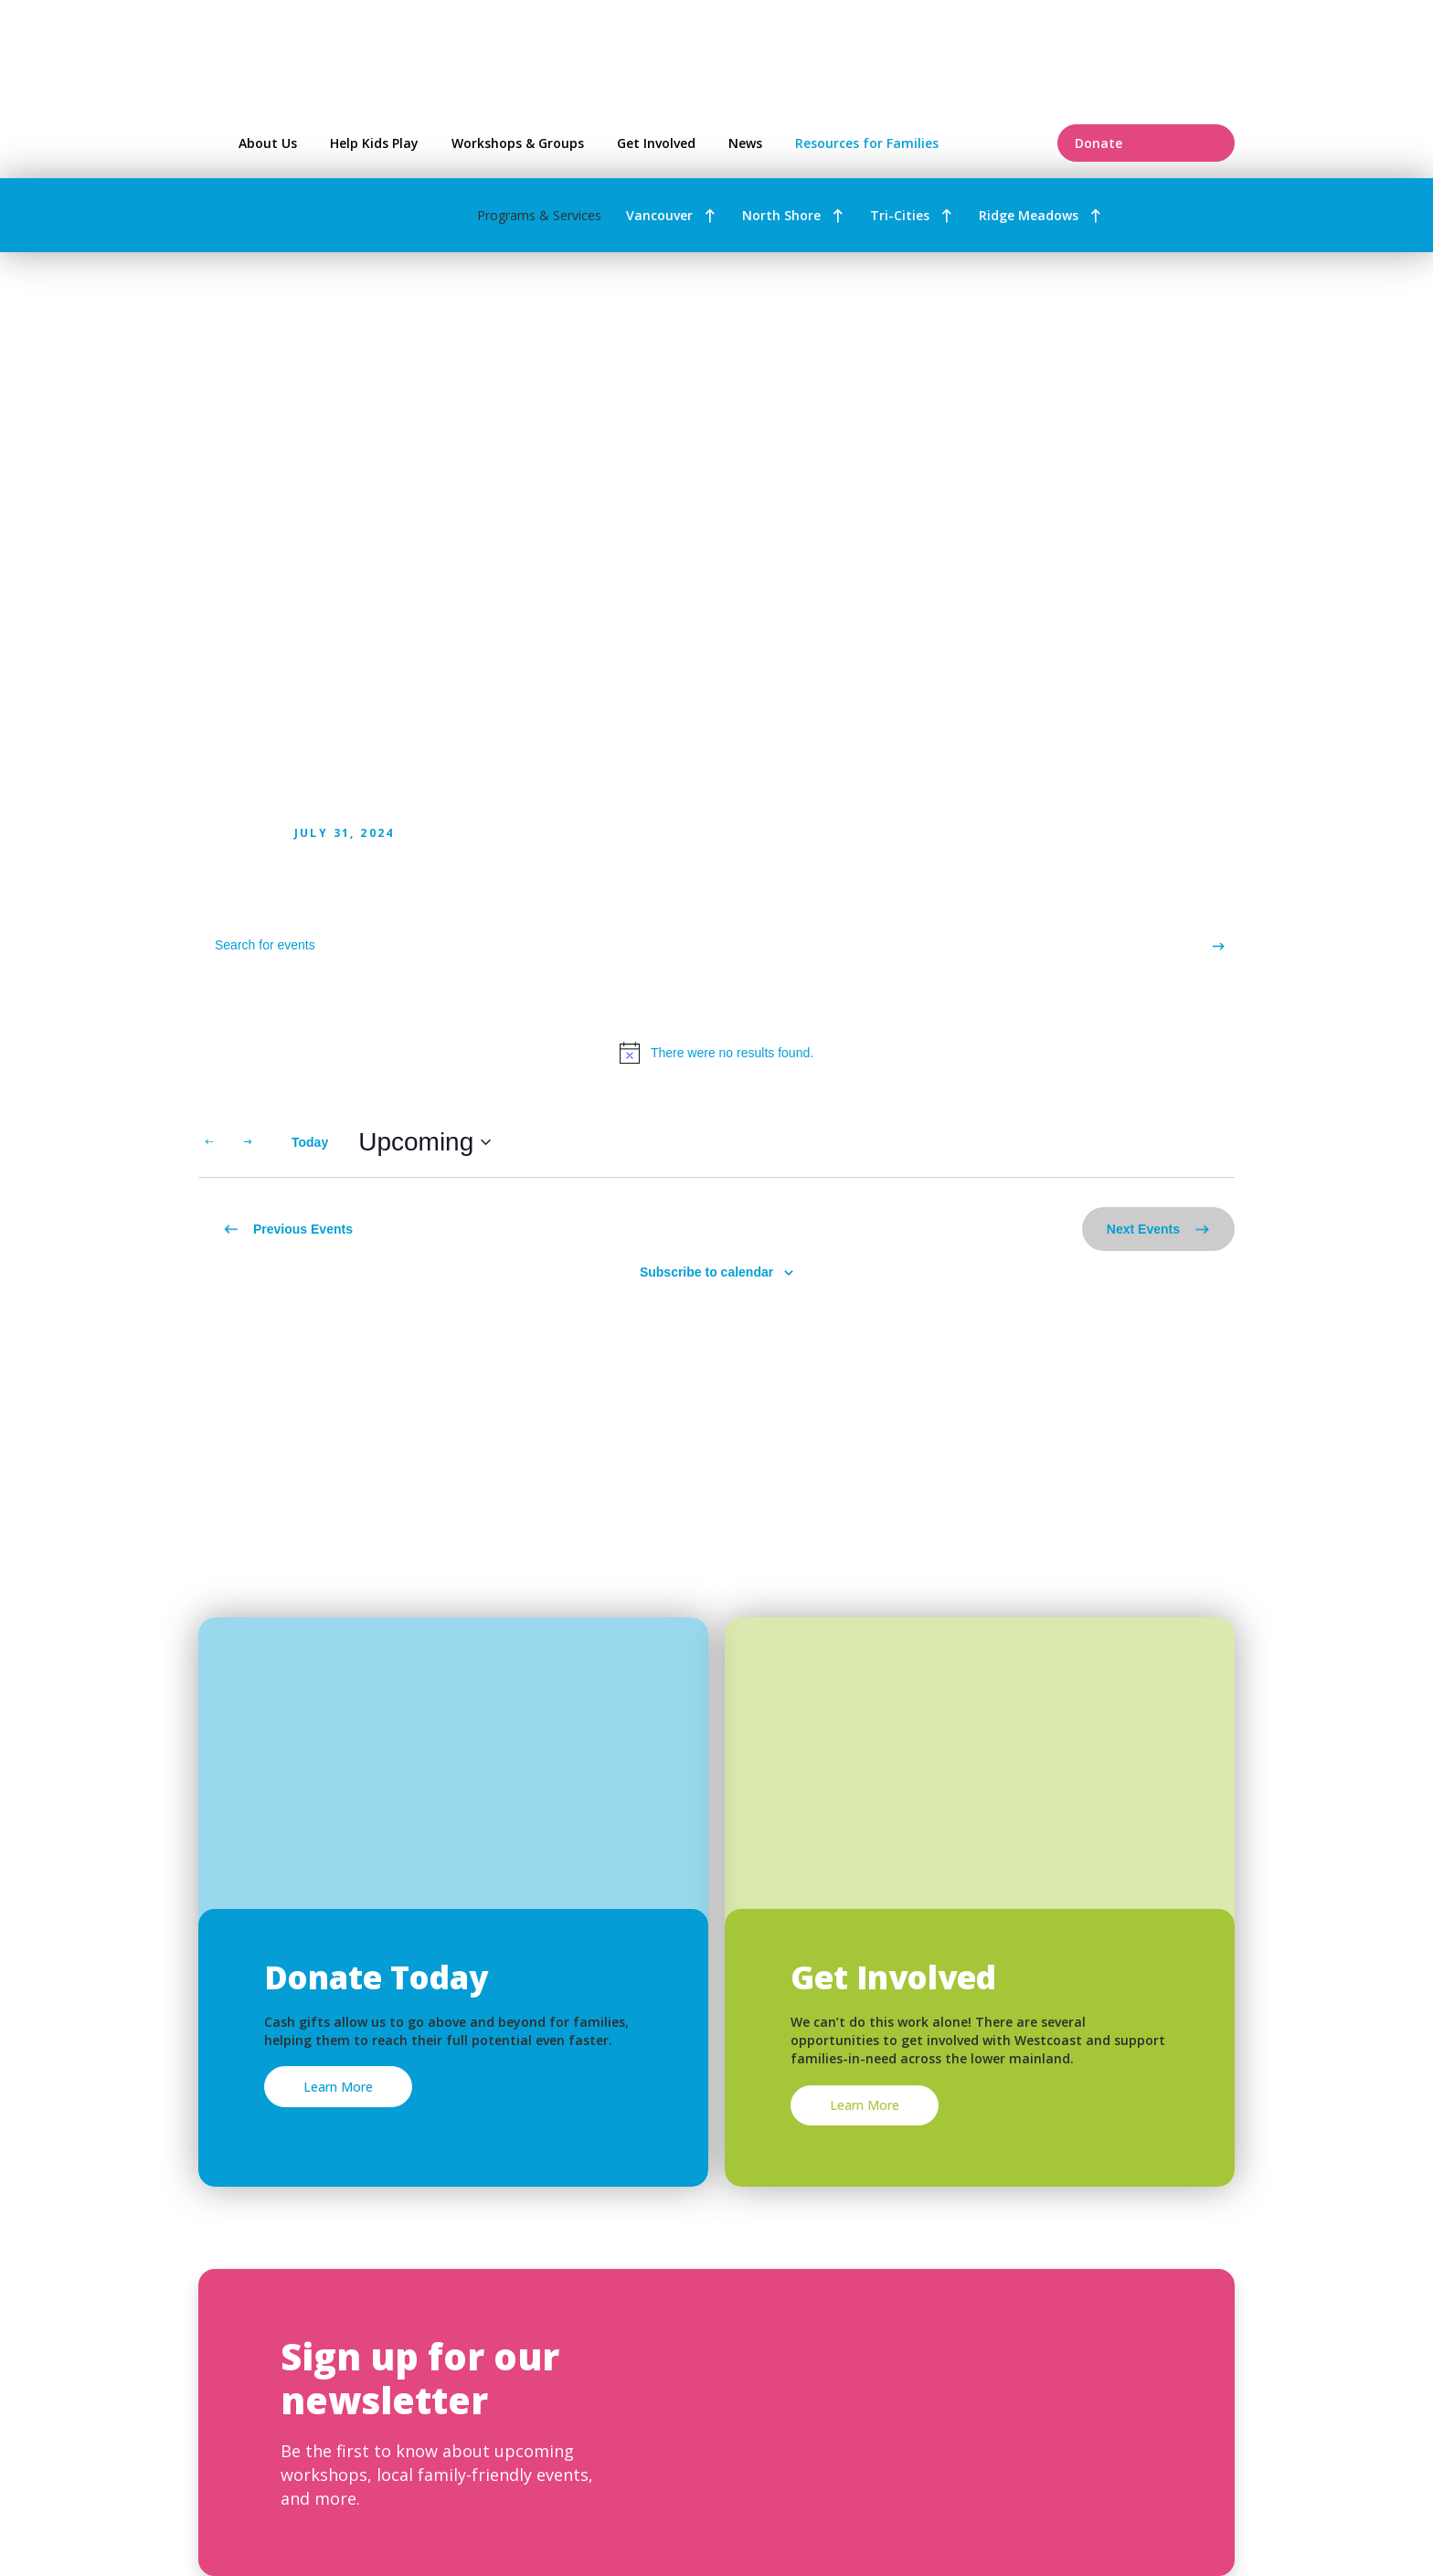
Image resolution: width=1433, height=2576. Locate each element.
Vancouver (659, 215)
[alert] (716, 1052)
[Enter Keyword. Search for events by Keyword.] (700, 945)
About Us (268, 143)
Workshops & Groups (517, 143)
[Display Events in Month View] (1199, 1142)
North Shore (781, 215)
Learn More (338, 2086)
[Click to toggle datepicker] (424, 1142)
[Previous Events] (209, 1142)
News (745, 143)
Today (310, 1142)
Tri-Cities (899, 215)
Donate (1146, 143)
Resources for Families (914, 143)
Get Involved (656, 143)
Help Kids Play (374, 143)
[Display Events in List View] (1128, 1142)
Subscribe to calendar (706, 1272)
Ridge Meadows (1028, 215)
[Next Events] (248, 1142)
